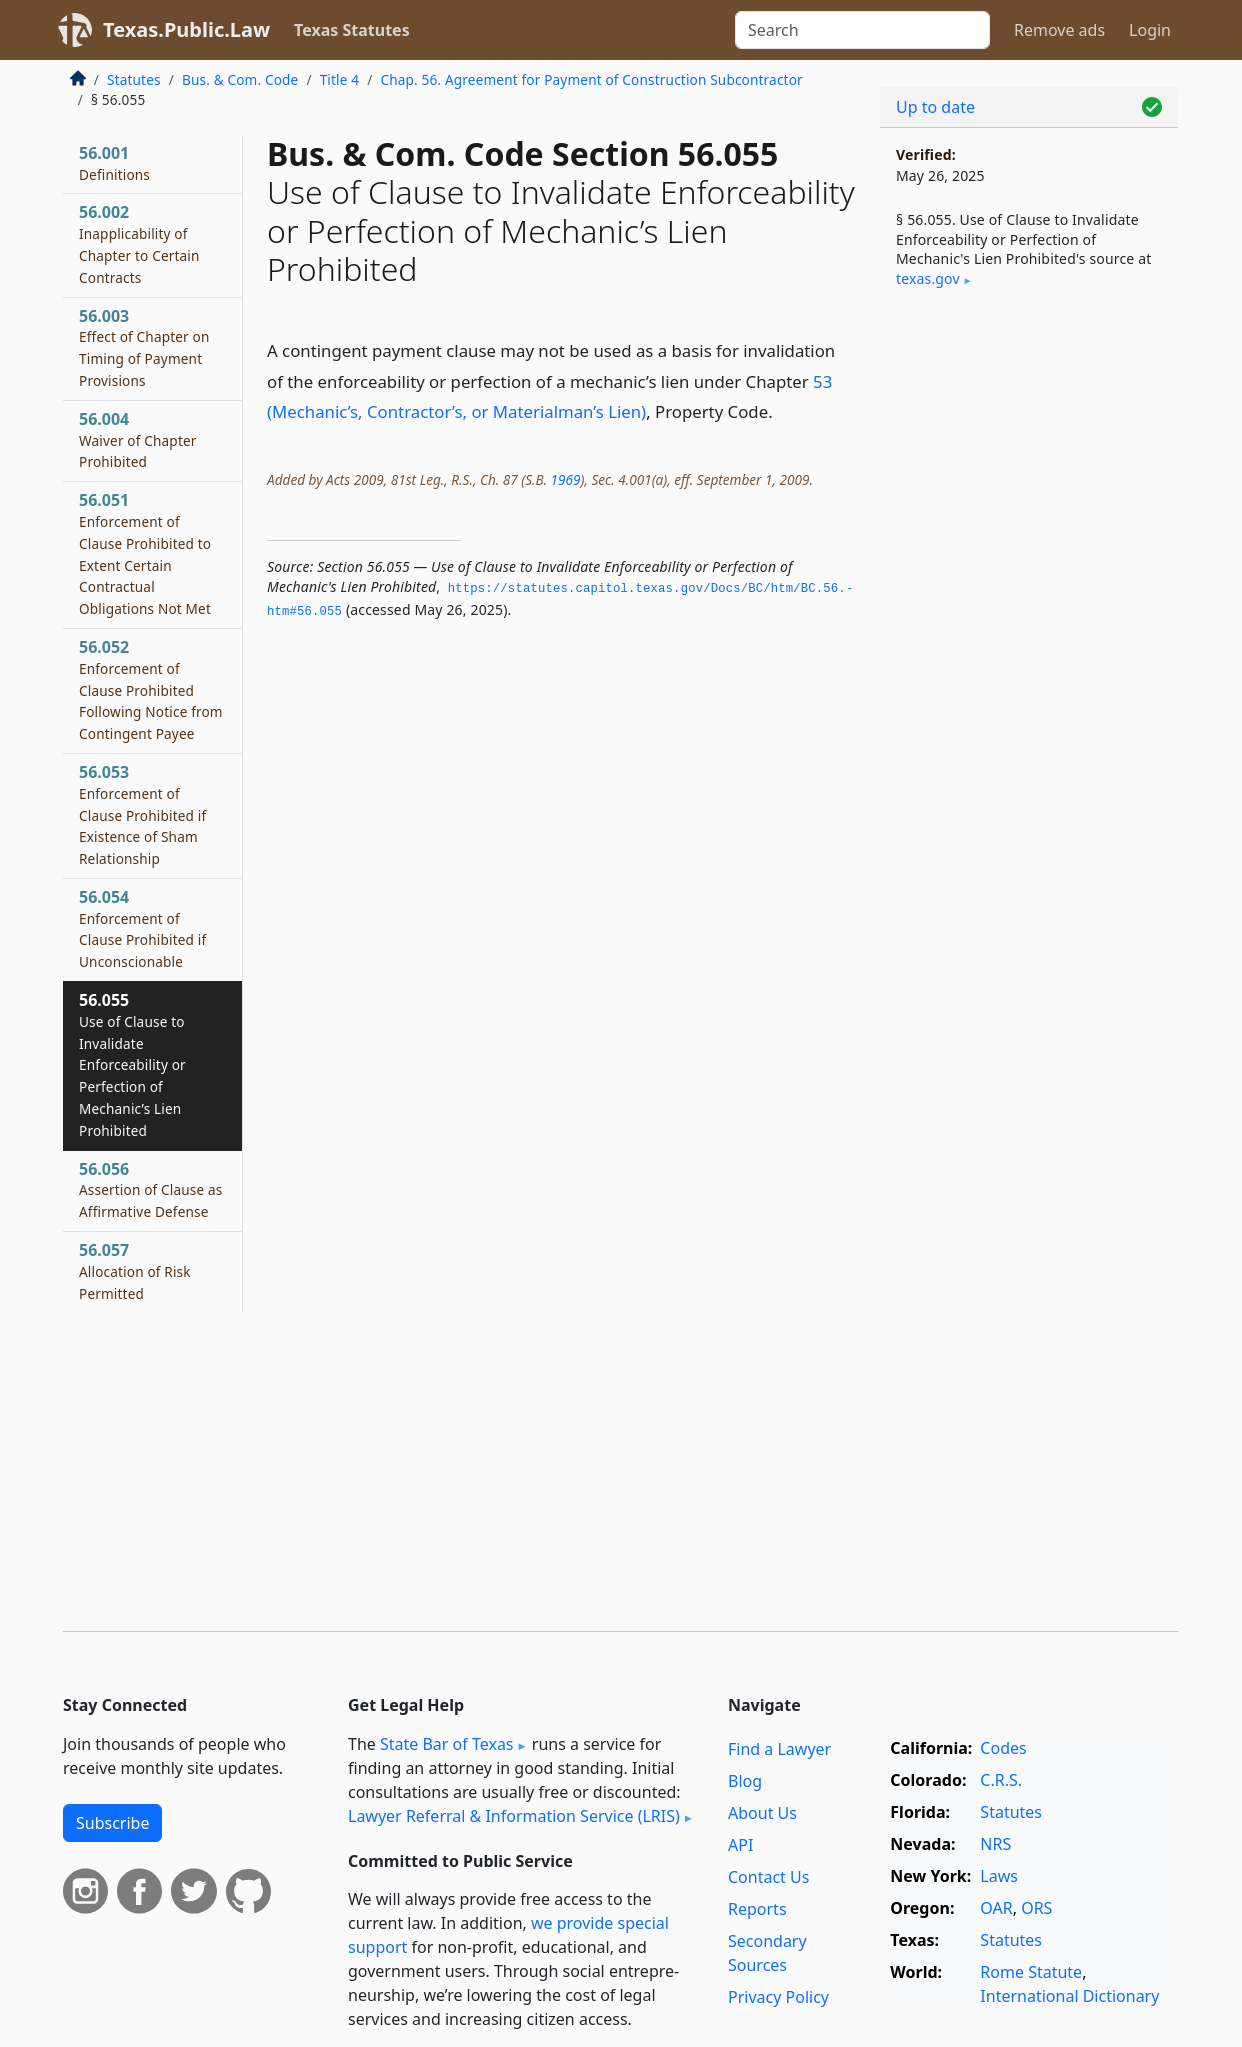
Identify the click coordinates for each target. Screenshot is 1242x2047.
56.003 (144, 347)
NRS (995, 1844)
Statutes (134, 79)
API (740, 1845)
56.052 (151, 689)
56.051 (145, 553)
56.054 (142, 928)
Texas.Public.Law (186, 29)
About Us (762, 1813)
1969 (565, 479)
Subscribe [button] (112, 1823)
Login (1150, 30)
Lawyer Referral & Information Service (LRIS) (514, 1816)
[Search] (862, 30)
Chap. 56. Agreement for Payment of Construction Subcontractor (591, 79)
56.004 (138, 440)
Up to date (935, 107)
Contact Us (768, 1877)
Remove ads (1059, 30)
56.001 (114, 163)
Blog (745, 1781)
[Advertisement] (1029, 635)
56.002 (139, 243)
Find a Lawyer (779, 1749)
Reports (757, 1909)
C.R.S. (1001, 1780)
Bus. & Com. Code (240, 79)
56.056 (151, 1190)
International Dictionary (1069, 1996)
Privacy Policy (778, 1997)
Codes (1003, 1748)
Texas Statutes (352, 30)
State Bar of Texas (447, 1744)
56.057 (135, 1271)
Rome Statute (1031, 1972)
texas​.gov (928, 278)
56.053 (142, 814)
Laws (999, 1876)
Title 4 (340, 79)
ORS (1036, 1908)
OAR (996, 1908)
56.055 (132, 1064)
